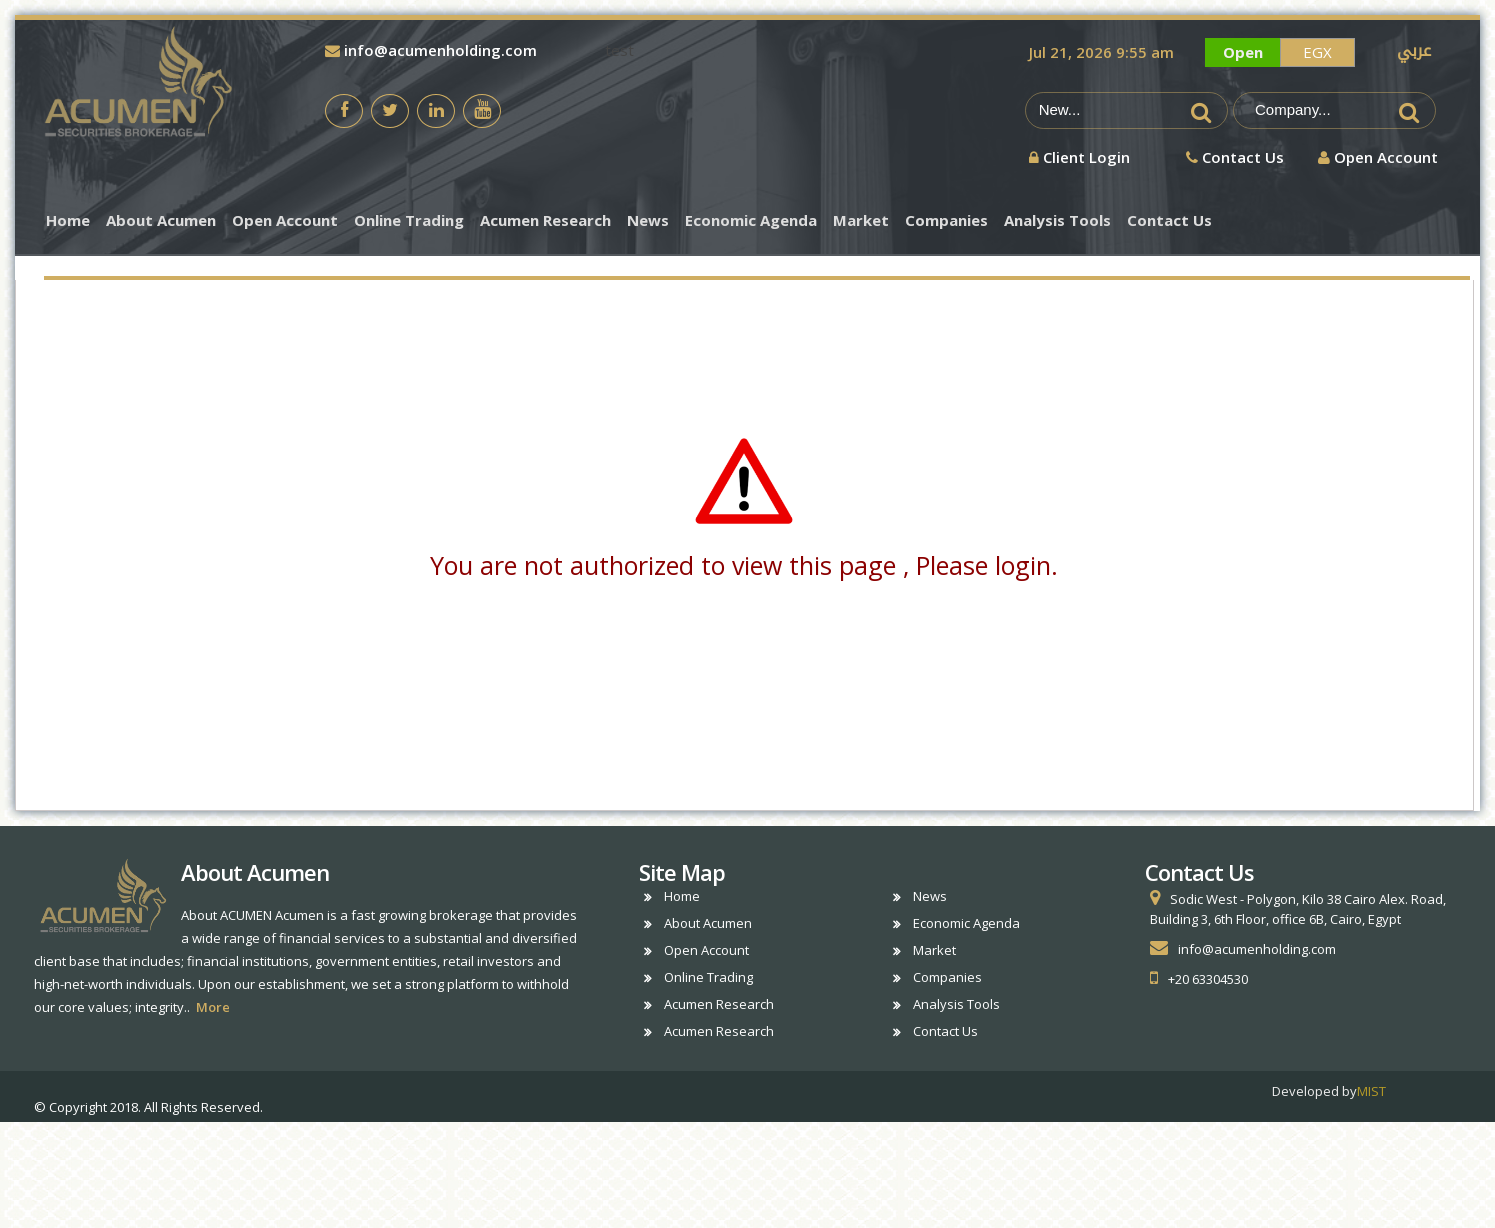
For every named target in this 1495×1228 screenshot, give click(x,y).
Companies (946, 220)
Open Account (285, 220)
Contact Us (1169, 220)
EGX (1317, 52)
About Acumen (161, 220)
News (648, 220)
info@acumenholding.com (431, 50)
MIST (1371, 1091)
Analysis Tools (1057, 220)
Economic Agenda (751, 220)
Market (861, 220)
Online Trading (409, 220)
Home (68, 220)
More (213, 1007)
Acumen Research (545, 220)
